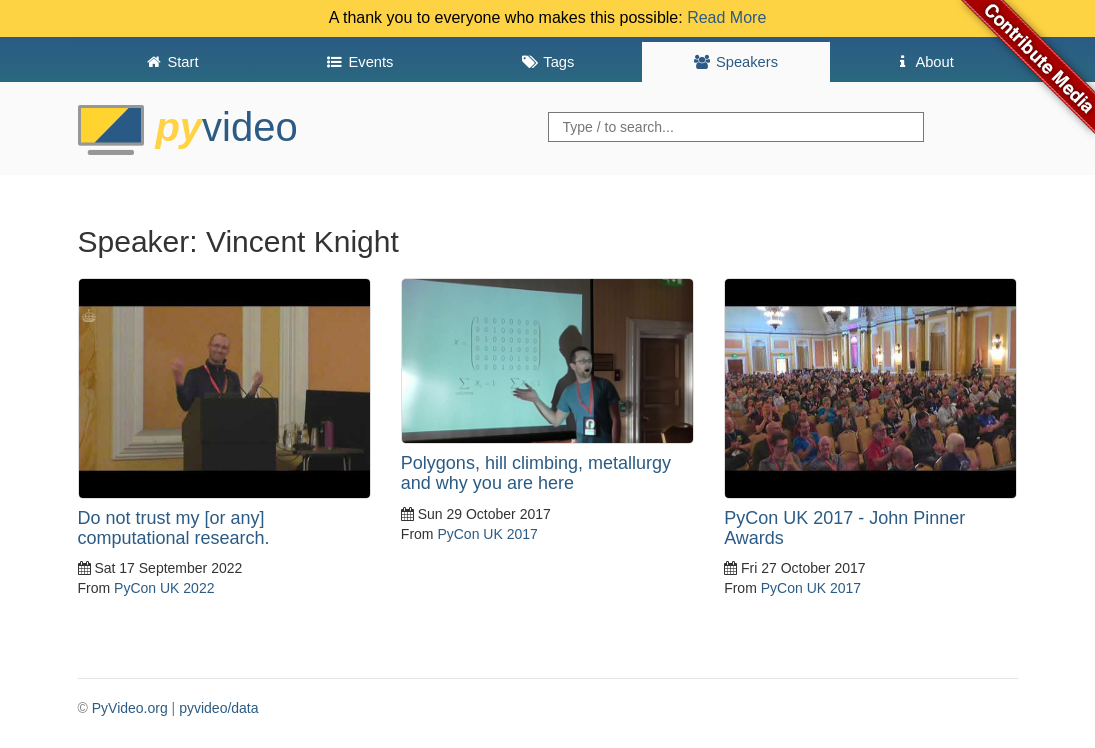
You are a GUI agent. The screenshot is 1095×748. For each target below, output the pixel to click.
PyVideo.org (130, 708)
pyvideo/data (218, 708)
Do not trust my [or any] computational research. (174, 528)
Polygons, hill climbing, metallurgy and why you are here (536, 473)
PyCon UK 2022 (164, 588)
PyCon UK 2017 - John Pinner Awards (844, 528)
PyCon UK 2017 (487, 534)
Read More (726, 17)
